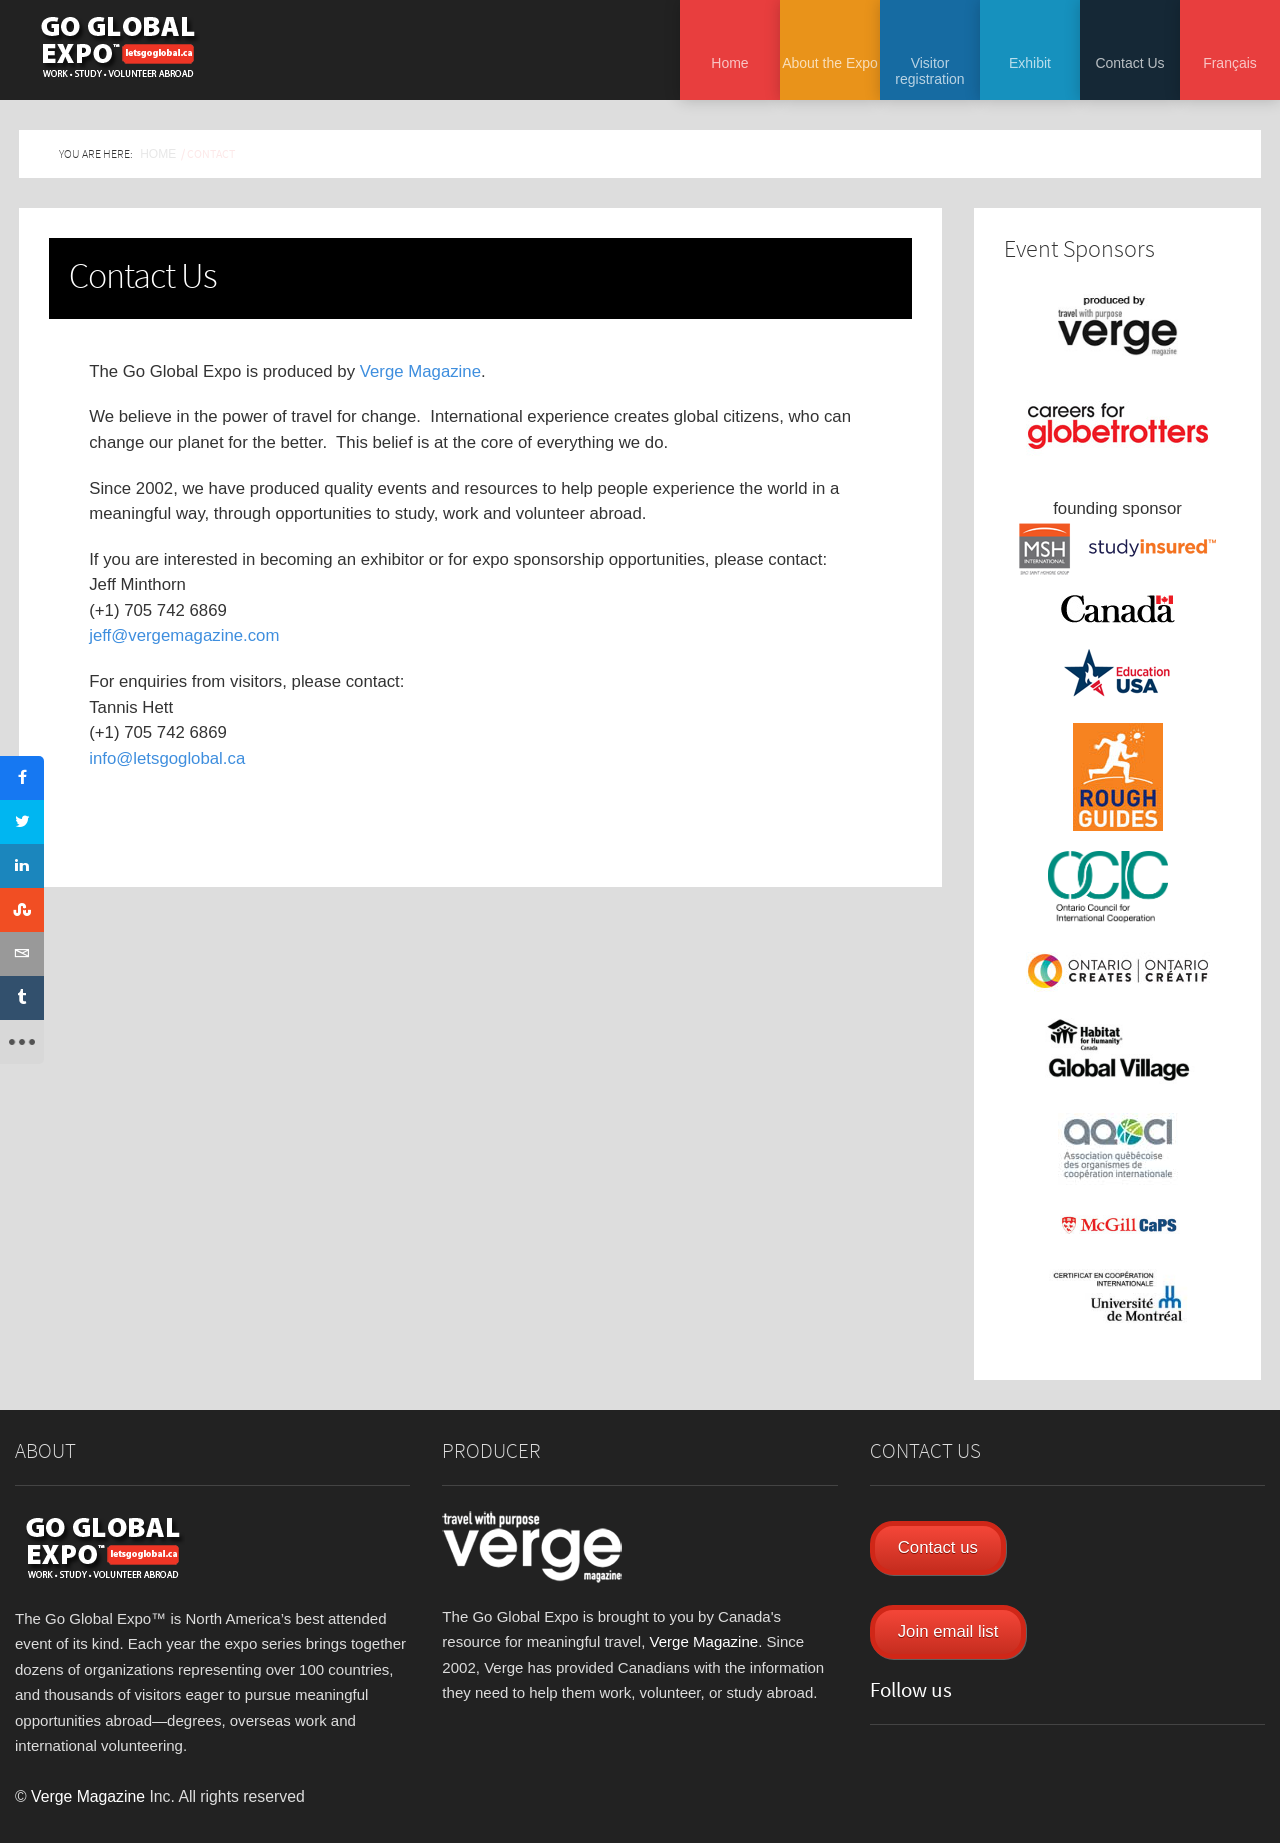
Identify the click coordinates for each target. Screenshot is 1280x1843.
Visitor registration (929, 71)
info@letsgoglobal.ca (167, 758)
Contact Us (1129, 63)
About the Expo (830, 63)
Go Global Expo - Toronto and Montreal (117, 47)
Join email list (948, 1631)
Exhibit (1030, 63)
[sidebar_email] (22, 954)
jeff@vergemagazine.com (184, 635)
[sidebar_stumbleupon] (22, 910)
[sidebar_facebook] (22, 778)
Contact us (938, 1547)
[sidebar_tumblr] (22, 998)
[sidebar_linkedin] (22, 866)
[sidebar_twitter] (22, 822)
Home (729, 63)
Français (1230, 63)
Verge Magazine (420, 371)
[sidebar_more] (22, 1042)
